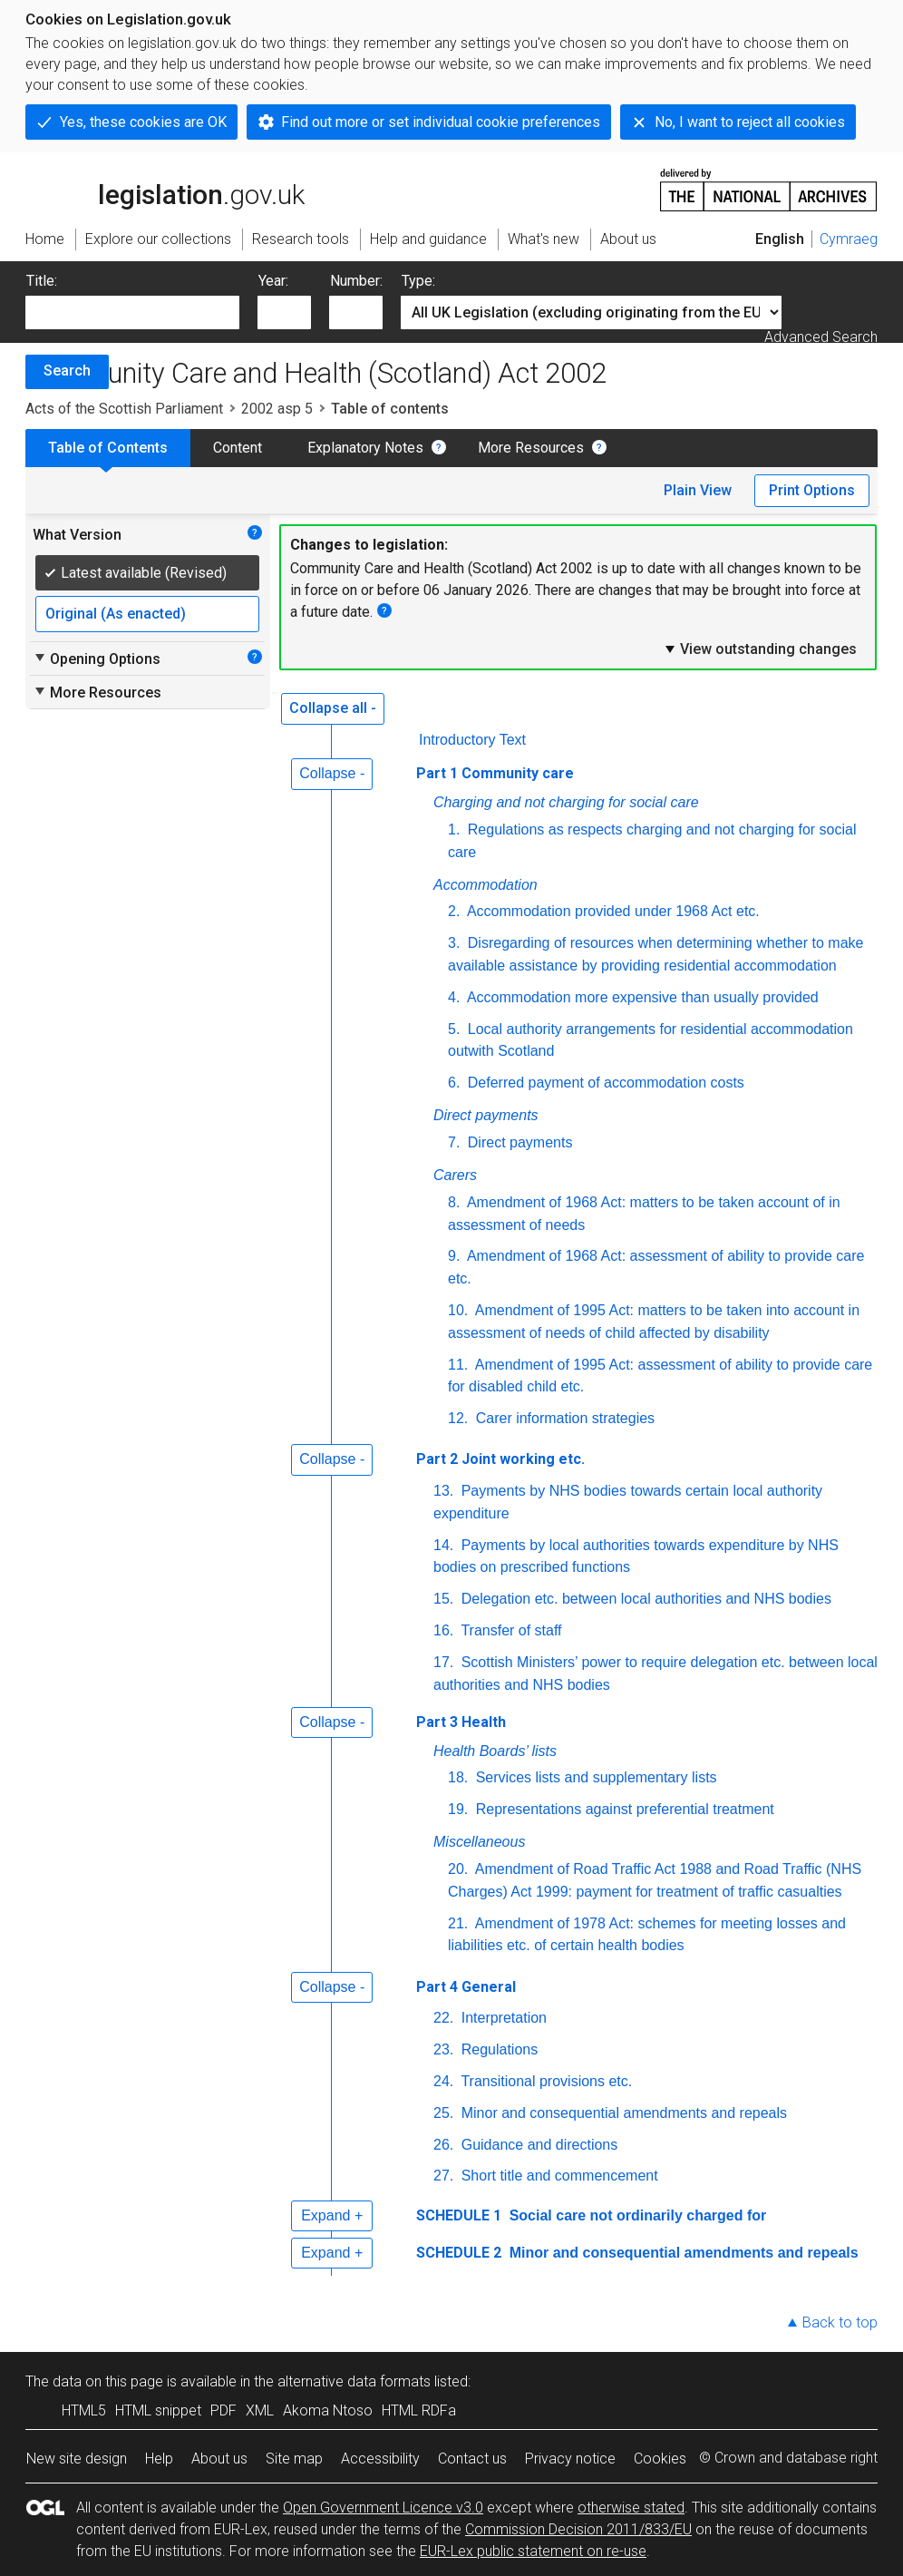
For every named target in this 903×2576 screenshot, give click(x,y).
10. (458, 1310)
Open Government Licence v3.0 (383, 2507)
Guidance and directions (537, 2144)
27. (443, 2175)
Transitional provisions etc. (544, 2081)
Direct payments (486, 1115)
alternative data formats (354, 2381)
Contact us (472, 2458)
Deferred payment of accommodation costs (603, 1082)
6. (454, 1082)
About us (219, 2458)
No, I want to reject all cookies (750, 122)
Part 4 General (466, 1986)
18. (458, 1777)
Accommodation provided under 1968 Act (612, 911)
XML (260, 2410)
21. (458, 1923)
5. (454, 1029)
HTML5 (84, 2410)
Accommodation (485, 885)
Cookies (660, 2458)
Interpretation (502, 2017)
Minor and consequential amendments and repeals (622, 2113)
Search (67, 370)
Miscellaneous (479, 1841)
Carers (455, 1175)
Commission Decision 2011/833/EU (578, 2529)
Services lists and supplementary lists (593, 1777)
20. (458, 1869)
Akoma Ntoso (328, 2410)
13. (443, 1490)
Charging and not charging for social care (566, 802)
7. (454, 1142)
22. (443, 2017)
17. (443, 1662)
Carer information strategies (563, 1418)
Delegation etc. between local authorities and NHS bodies (644, 1598)
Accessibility (380, 2458)
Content (237, 447)
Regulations (497, 2049)
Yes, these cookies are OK (143, 122)
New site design (76, 2458)
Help (159, 2458)
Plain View (698, 490)
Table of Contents (108, 447)
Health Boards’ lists (495, 1751)
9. (454, 1256)
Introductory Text (472, 739)
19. (458, 1809)
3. (454, 943)
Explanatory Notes (365, 447)
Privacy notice (570, 2458)
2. (454, 911)
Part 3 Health (461, 1722)
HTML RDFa (419, 2410)
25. (443, 2113)
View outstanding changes (760, 648)
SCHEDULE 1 (458, 2215)
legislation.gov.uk (165, 189)
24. (443, 2081)
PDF (223, 2410)
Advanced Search (821, 337)
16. (443, 1630)
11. (458, 1364)
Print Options (812, 490)
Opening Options (96, 658)
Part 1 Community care (495, 773)
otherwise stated (631, 2507)
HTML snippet (158, 2410)
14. (443, 1545)
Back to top (840, 2322)
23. (443, 2049)
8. (454, 1202)
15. (443, 1598)
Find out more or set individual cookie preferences (440, 122)
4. (454, 997)
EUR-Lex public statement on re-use (533, 2551)
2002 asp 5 (277, 408)
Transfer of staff (509, 1630)
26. (443, 2144)
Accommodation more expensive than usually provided (640, 997)
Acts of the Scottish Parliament (124, 408)
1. (454, 829)
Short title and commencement (557, 2175)
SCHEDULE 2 (458, 2252)
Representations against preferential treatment (622, 1809)
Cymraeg (849, 239)
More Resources (531, 447)
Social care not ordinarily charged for (635, 2215)
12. (458, 1418)
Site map (294, 2458)
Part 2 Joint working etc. (500, 1459)
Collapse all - (332, 708)
